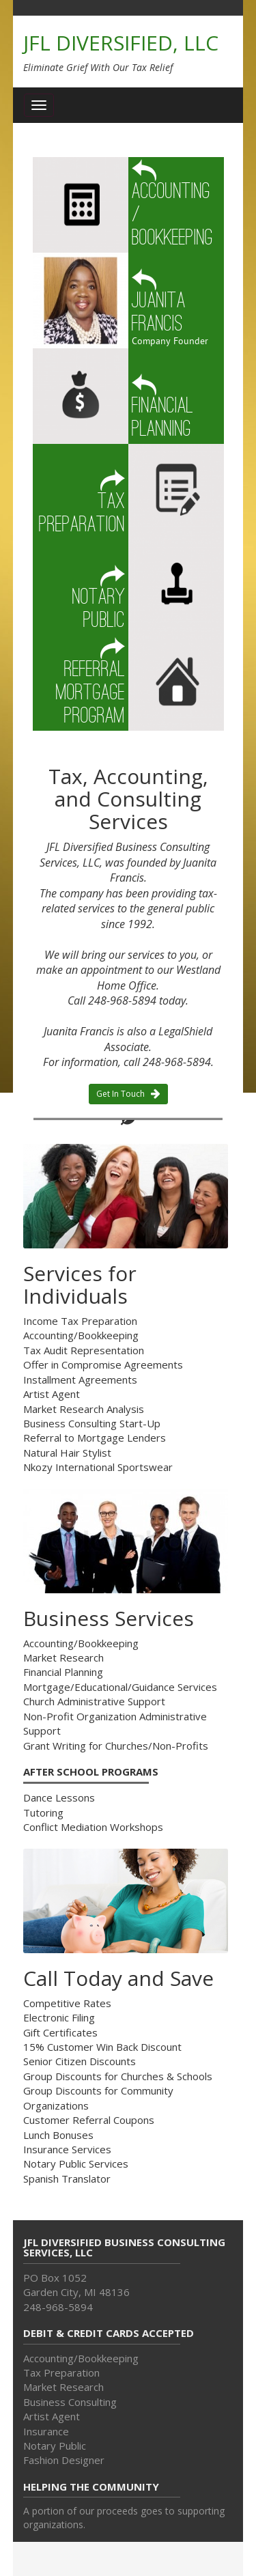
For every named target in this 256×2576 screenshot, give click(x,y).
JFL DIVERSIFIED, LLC (120, 43)
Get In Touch (128, 1094)
